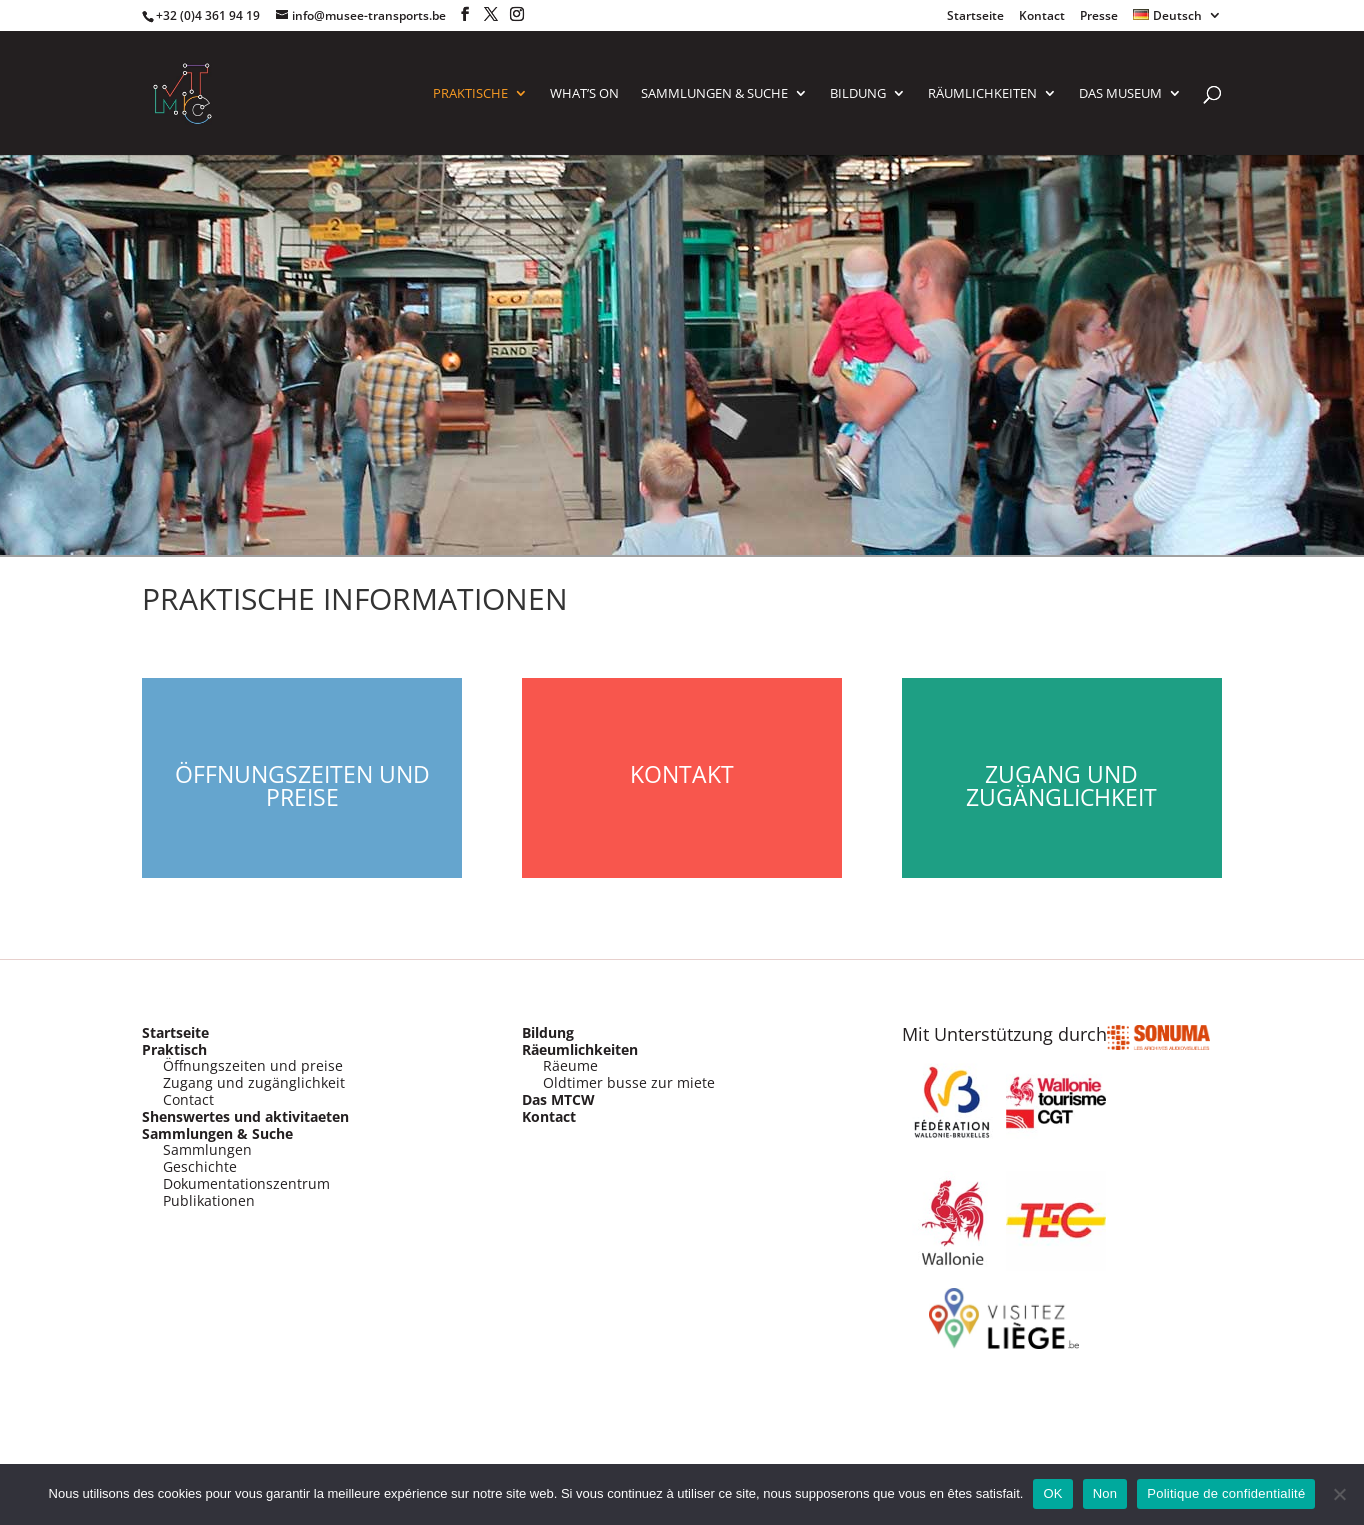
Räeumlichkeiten (580, 1049)
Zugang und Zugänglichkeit (1061, 785)
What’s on (584, 94)
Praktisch (174, 1049)
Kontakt (682, 774)
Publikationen (209, 1200)
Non (1105, 1493)
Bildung (858, 94)
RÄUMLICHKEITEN (982, 94)
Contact (188, 1099)
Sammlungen (207, 1149)
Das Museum (1120, 94)
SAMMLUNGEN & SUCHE (714, 94)
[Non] (1339, 1494)
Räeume (570, 1065)
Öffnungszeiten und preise (253, 1065)
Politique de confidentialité (1226, 1493)
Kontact (1042, 17)
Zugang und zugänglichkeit (254, 1082)
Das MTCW (558, 1099)
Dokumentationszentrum (246, 1183)
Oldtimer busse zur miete (629, 1082)
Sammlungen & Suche (217, 1133)
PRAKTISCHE (470, 94)
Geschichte (200, 1166)
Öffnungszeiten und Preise (302, 785)
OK (1052, 1493)
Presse (1099, 17)
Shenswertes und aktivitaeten (245, 1116)
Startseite (975, 17)
